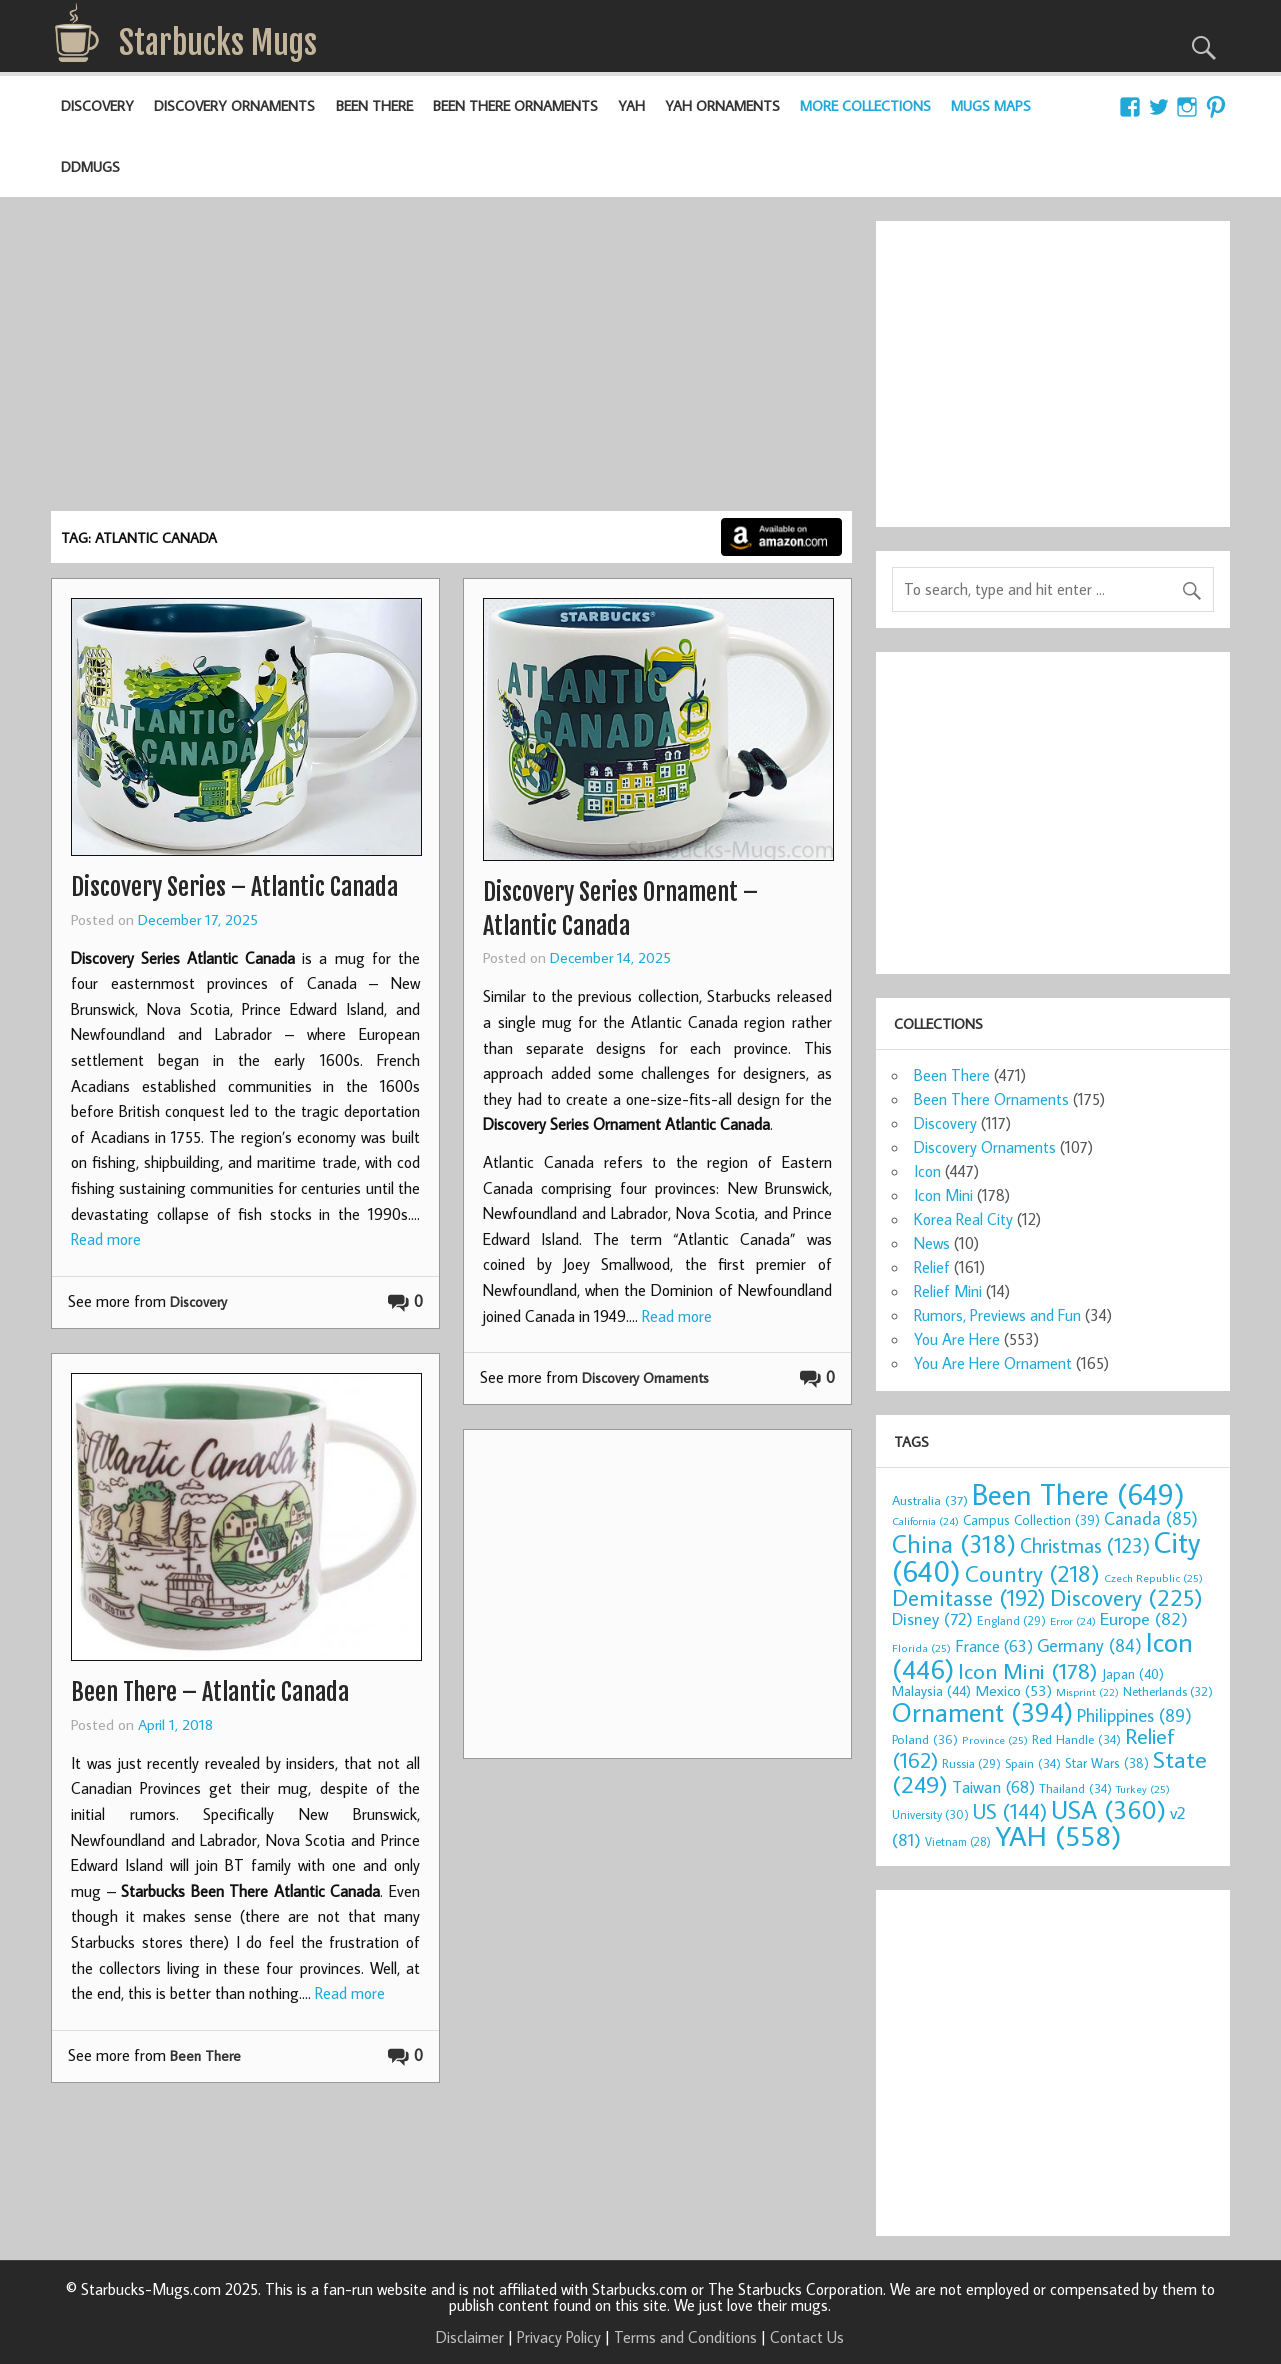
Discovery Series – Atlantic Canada (234, 887)
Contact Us (807, 2337)
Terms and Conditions (685, 2337)
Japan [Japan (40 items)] (1133, 1674)
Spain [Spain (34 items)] (1033, 1763)
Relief (932, 1267)
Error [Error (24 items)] (1073, 1621)
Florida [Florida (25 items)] (921, 1647)
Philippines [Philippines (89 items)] (1134, 1715)
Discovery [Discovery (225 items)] (1126, 1597)
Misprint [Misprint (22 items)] (1087, 1692)
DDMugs (90, 166)
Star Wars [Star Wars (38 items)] (1107, 1763)
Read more (106, 1239)
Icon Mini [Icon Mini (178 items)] (1028, 1670)
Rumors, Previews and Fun (997, 1315)
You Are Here (957, 1339)
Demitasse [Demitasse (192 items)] (969, 1597)
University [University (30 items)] (930, 1814)
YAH (631, 105)
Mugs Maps (991, 105)
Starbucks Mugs (218, 43)
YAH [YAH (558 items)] (1058, 1835)
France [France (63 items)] (994, 1645)
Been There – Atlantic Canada (210, 1692)
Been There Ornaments (515, 105)
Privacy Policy (559, 2337)
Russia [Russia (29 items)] (971, 1763)
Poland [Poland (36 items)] (925, 1739)
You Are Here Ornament (993, 1363)
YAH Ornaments (722, 105)
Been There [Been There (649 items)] (1078, 1494)
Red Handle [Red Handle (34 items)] (1076, 1739)
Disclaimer (470, 2337)
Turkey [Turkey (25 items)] (1143, 1788)
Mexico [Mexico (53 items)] (1013, 1690)
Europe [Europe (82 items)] (1144, 1618)
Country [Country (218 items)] (1032, 1573)
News (932, 1243)
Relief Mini (948, 1291)
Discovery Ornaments (234, 105)
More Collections (865, 105)
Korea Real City (963, 1219)
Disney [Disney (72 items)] (932, 1618)
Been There (374, 105)
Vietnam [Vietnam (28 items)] (958, 1841)
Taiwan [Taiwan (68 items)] (993, 1787)
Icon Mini (943, 1195)
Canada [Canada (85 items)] (1151, 1518)
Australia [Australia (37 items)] (930, 1500)
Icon (927, 1171)
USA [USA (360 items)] (1108, 1809)
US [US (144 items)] (1010, 1811)
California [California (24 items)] (925, 1521)
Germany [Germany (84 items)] (1089, 1645)
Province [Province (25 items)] (995, 1739)
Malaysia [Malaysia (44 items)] (931, 1690)
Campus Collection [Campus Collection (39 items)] (1031, 1520)
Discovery (97, 105)
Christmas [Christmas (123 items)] (1085, 1545)
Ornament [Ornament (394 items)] (982, 1712)
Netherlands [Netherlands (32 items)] (1168, 1691)
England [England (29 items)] (1011, 1620)
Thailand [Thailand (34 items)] (1075, 1788)
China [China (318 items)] (954, 1543)
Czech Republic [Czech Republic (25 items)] (1153, 1577)
